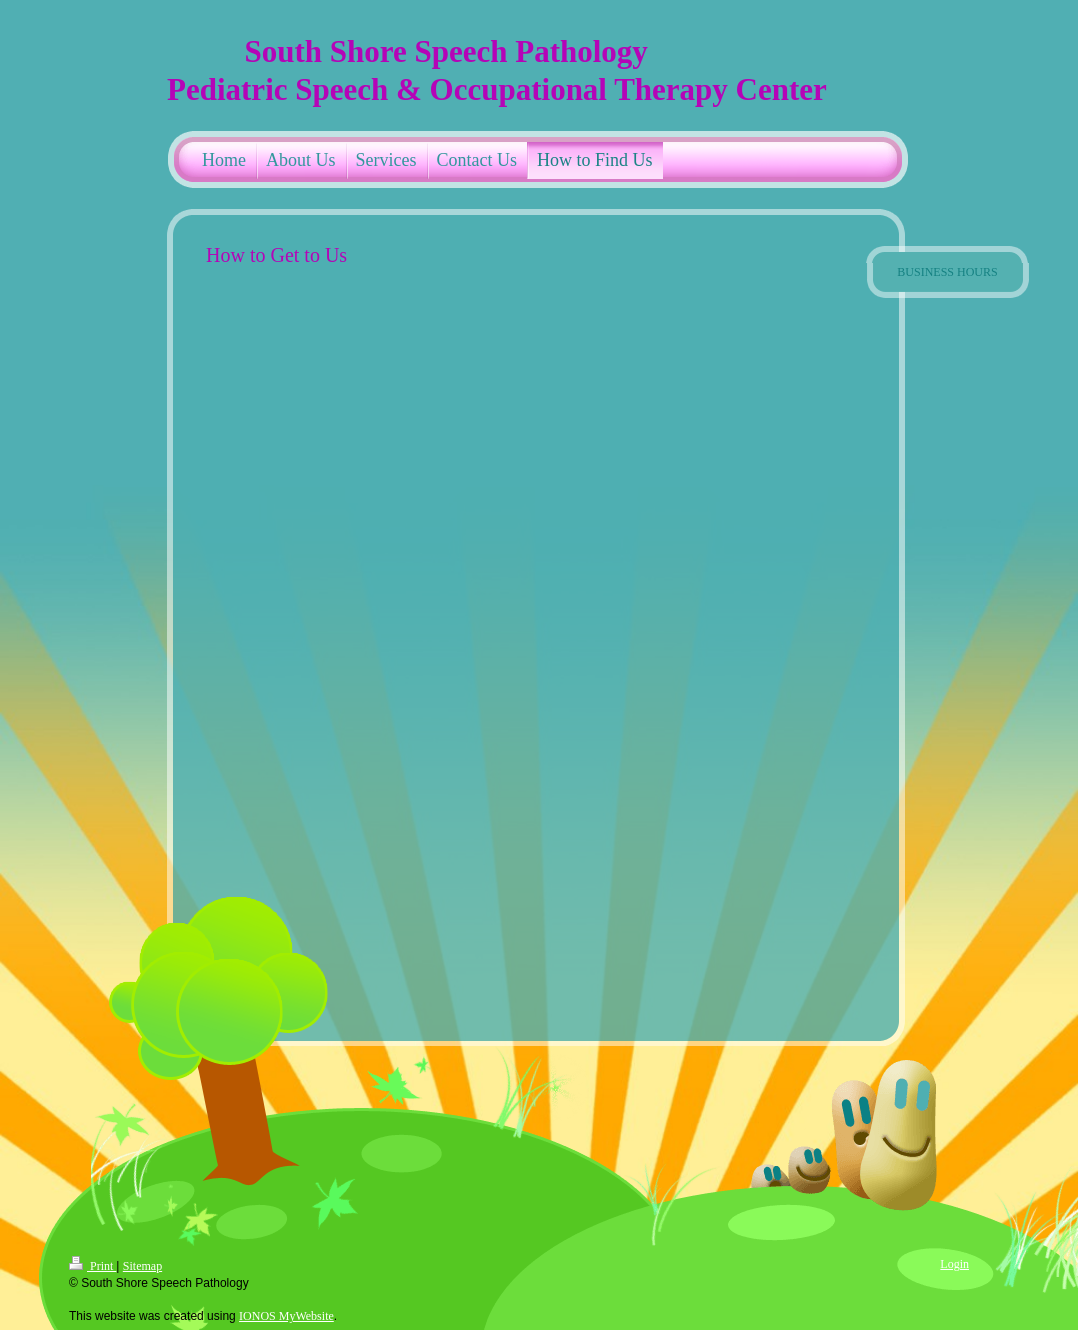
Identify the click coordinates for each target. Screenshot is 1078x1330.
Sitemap (142, 1266)
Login (954, 1264)
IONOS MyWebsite (286, 1316)
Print (92, 1266)
